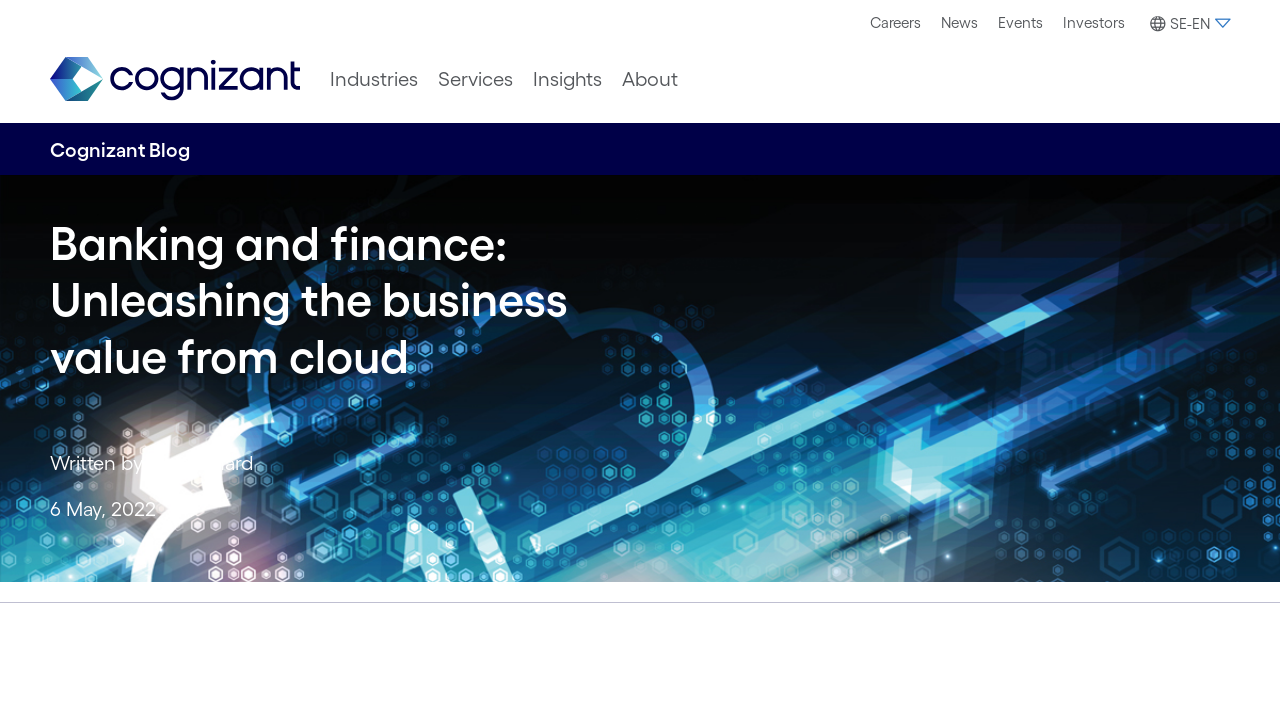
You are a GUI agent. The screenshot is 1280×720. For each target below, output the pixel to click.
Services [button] (475, 79)
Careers (895, 22)
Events (1020, 22)
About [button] (650, 79)
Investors (1094, 22)
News (959, 22)
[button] (1187, 24)
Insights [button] (567, 79)
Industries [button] (374, 79)
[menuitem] (895, 23)
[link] (175, 79)
